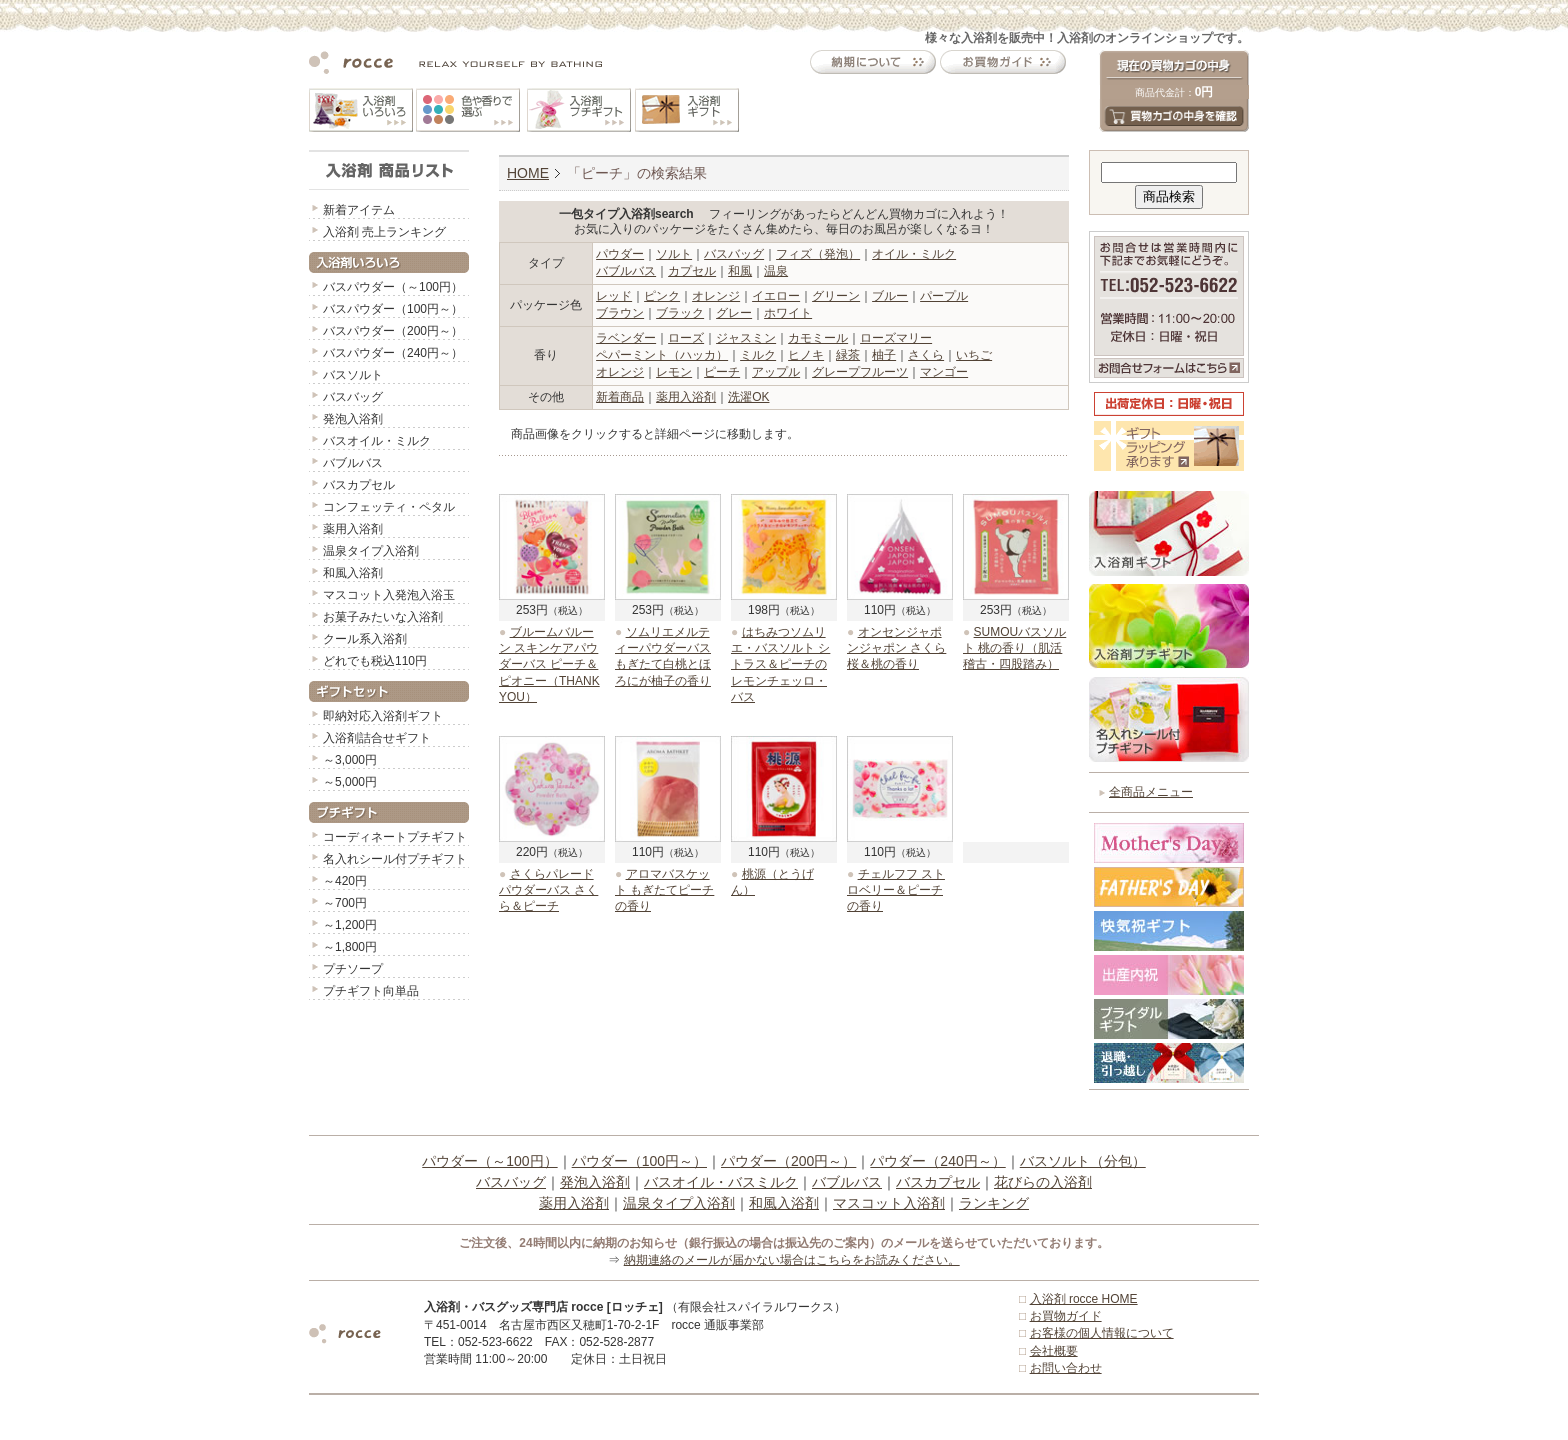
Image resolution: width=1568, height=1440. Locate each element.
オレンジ (716, 296)
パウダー (620, 254)
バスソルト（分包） (1083, 1161)
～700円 (345, 903)
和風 (740, 271)
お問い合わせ (1066, 1368)
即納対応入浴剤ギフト (383, 716)
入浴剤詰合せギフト (377, 738)
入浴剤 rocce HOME (1084, 1299)
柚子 (884, 355)
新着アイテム (359, 210)
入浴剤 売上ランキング (384, 232)
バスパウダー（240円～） (393, 353)
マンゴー (944, 372)
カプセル (692, 271)
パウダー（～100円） (489, 1161)
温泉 (776, 271)
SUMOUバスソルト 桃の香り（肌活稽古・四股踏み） (1014, 648)
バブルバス (353, 463)
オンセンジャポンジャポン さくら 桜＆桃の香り (896, 648)
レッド (614, 296)
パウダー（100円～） (639, 1161)
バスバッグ (353, 397)
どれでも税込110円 (375, 661)
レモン (674, 372)
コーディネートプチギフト (395, 837)
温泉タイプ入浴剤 (371, 551)
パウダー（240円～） (937, 1161)
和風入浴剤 (353, 573)
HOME (528, 173)
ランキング (994, 1203)
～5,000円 (350, 782)
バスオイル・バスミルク (721, 1182)
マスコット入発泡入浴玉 (389, 595)
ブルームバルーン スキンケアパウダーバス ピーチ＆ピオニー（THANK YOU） (549, 664)
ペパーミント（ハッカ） (662, 355)
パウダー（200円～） (788, 1161)
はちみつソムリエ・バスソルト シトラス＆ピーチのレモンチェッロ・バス (780, 664)
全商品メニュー (1151, 792)
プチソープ (353, 969)
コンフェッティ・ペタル (389, 507)
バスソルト (353, 375)
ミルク (758, 355)
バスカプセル (359, 485)
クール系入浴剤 (365, 639)
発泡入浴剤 (353, 419)
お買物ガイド (1066, 1316)
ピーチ (722, 372)
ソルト (674, 254)
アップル (776, 372)
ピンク (662, 296)
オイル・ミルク (914, 254)
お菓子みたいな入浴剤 (383, 617)
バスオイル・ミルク (377, 441)
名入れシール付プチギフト (395, 859)
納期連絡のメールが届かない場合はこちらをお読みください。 (792, 1260)
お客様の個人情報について (1102, 1333)
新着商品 (620, 397)
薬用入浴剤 (353, 529)
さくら (926, 355)
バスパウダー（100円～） (393, 309)
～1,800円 (350, 947)
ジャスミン (746, 338)
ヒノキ (806, 355)
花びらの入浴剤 (1043, 1182)
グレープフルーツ (860, 372)
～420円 (345, 881)
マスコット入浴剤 (889, 1203)
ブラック (680, 313)
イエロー (776, 296)
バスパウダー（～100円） (393, 287)
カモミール (818, 338)
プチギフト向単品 (371, 991)
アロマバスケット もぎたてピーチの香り (664, 890)
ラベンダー (626, 338)
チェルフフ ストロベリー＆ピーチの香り (896, 890)
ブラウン (620, 313)
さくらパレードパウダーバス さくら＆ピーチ (548, 890)
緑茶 (848, 355)
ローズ (686, 338)
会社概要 (1054, 1351)
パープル (944, 296)
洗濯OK (748, 397)
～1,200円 (350, 925)
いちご (974, 355)
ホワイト (788, 313)
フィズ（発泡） (818, 254)
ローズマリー (896, 338)
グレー (734, 313)
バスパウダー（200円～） (393, 331)
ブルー (890, 296)
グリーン (836, 296)
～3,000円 (350, 760)
